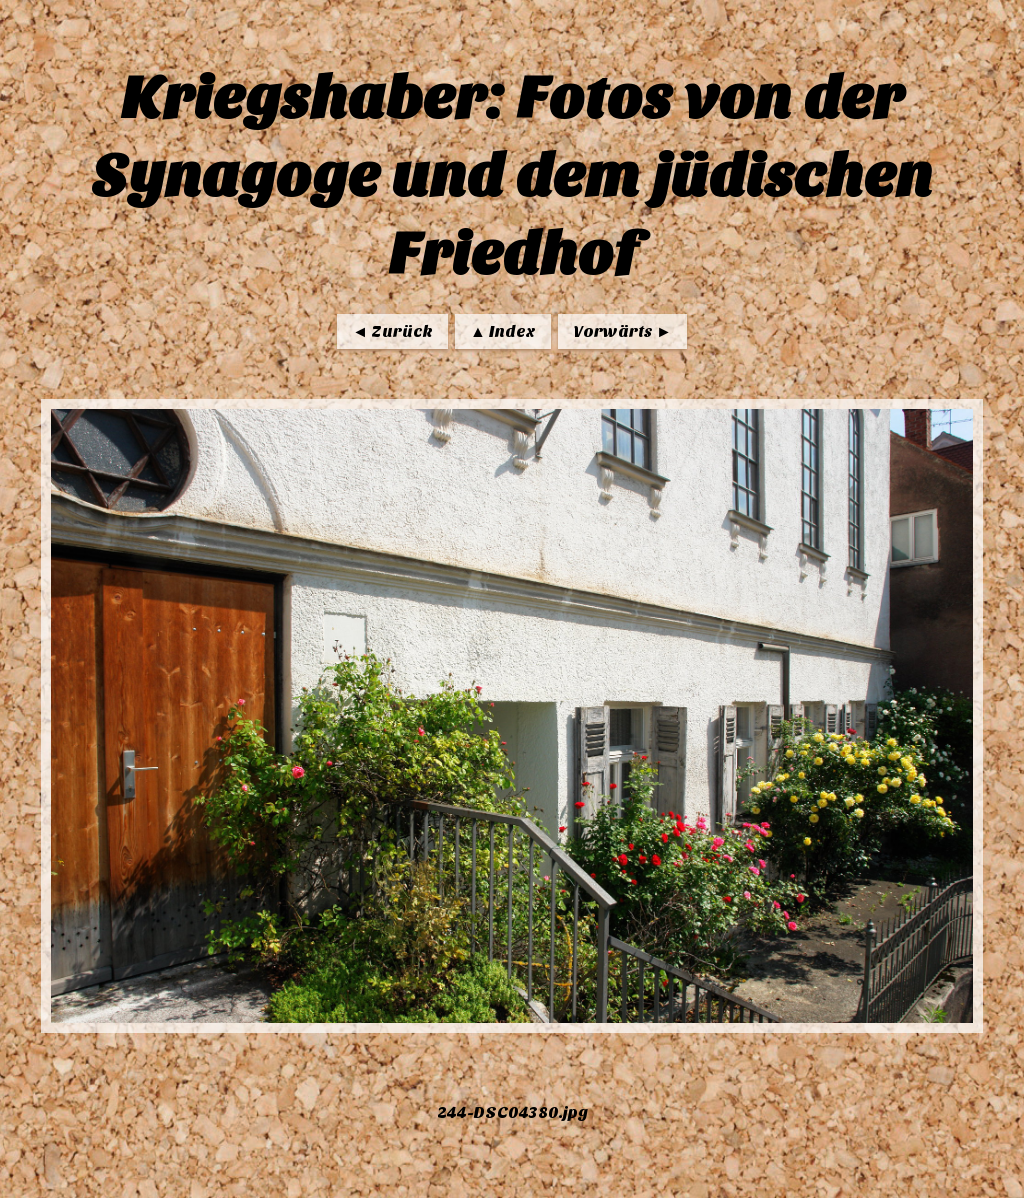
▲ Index (503, 331)
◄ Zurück (392, 331)
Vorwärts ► (622, 331)
